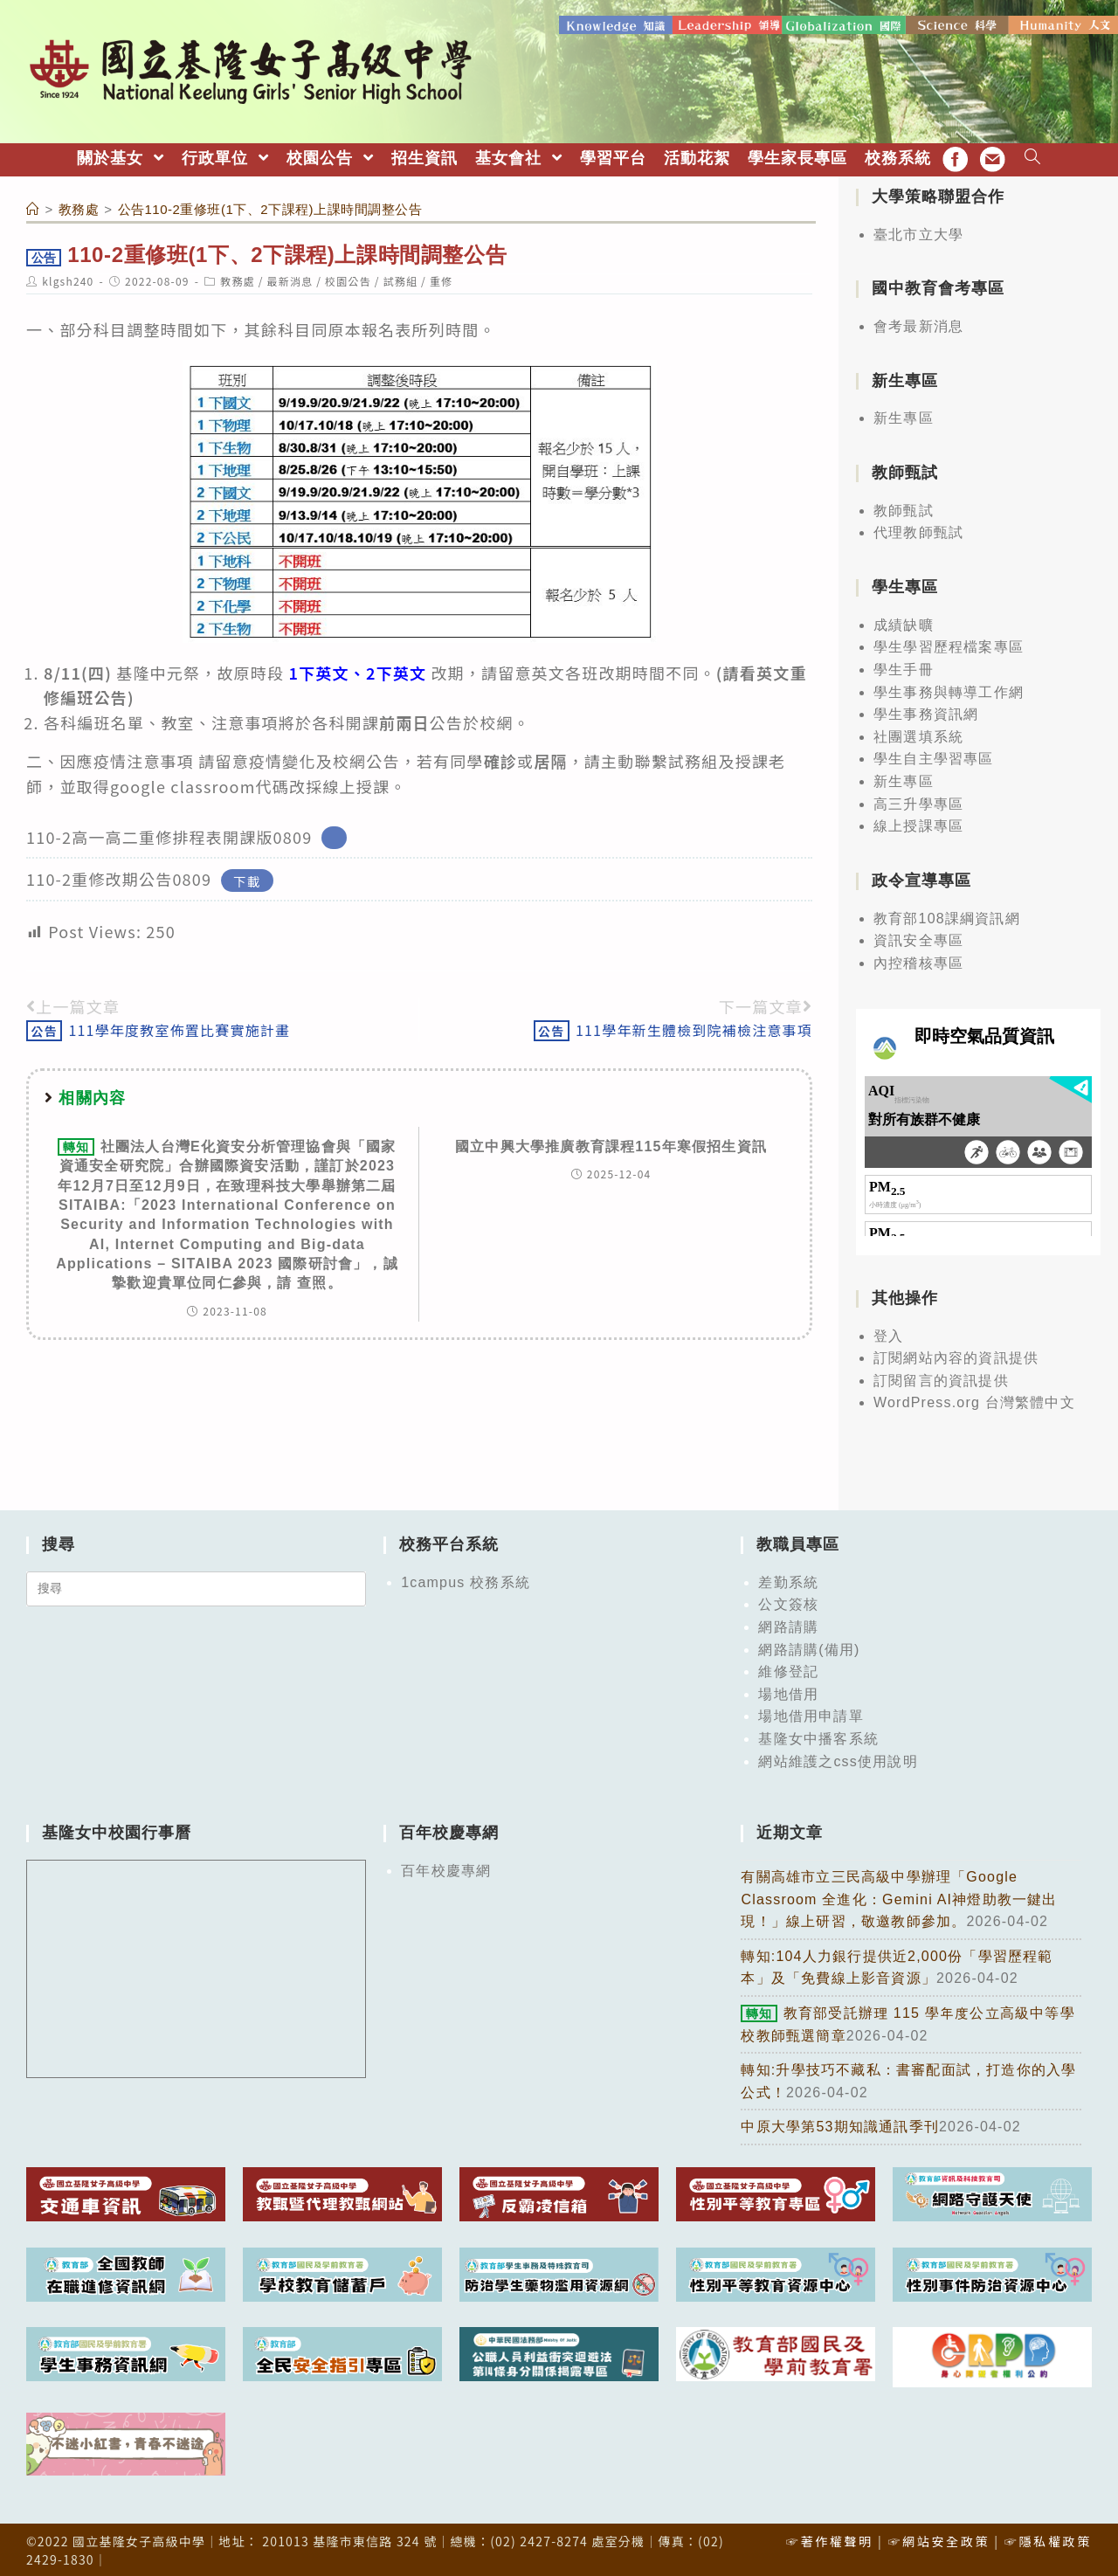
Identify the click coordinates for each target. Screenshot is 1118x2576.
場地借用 (788, 1692)
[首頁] (33, 207)
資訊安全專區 (918, 938)
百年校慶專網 (446, 1868)
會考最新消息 (918, 324)
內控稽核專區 (918, 961)
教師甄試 (903, 508)
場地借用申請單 (810, 1715)
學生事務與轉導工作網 (948, 690)
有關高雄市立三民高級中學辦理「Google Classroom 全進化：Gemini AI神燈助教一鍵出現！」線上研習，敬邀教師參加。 (899, 1897)
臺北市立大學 (918, 232)
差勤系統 (788, 1580)
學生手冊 (903, 667)
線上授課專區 (918, 824)
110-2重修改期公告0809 (118, 877)
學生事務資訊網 (925, 712)
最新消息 (290, 279)
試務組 (400, 279)
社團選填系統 (918, 735)
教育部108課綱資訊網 (946, 916)
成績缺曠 (903, 623)
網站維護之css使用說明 (837, 1759)
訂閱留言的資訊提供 (941, 1378)
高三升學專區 (918, 802)
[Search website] (1033, 157)
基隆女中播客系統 (818, 1737)
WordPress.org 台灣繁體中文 (974, 1401)
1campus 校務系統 (465, 1580)
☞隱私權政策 (1048, 2539)
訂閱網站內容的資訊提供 (956, 1356)
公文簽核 (788, 1603)
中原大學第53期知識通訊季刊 (840, 2124)
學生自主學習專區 (933, 756)
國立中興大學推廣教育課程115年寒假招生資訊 (611, 1144)
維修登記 (788, 1669)
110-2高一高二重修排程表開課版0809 (169, 835)
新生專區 (903, 417)
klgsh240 (67, 279)
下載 (246, 878)
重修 (441, 279)
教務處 (237, 279)
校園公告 (348, 279)
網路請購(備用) (808, 1647)
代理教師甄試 (918, 531)
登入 (888, 1334)
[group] (428, 696)
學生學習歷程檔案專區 (948, 645)
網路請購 (788, 1625)
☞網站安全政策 (938, 2539)
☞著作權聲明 (829, 2539)
